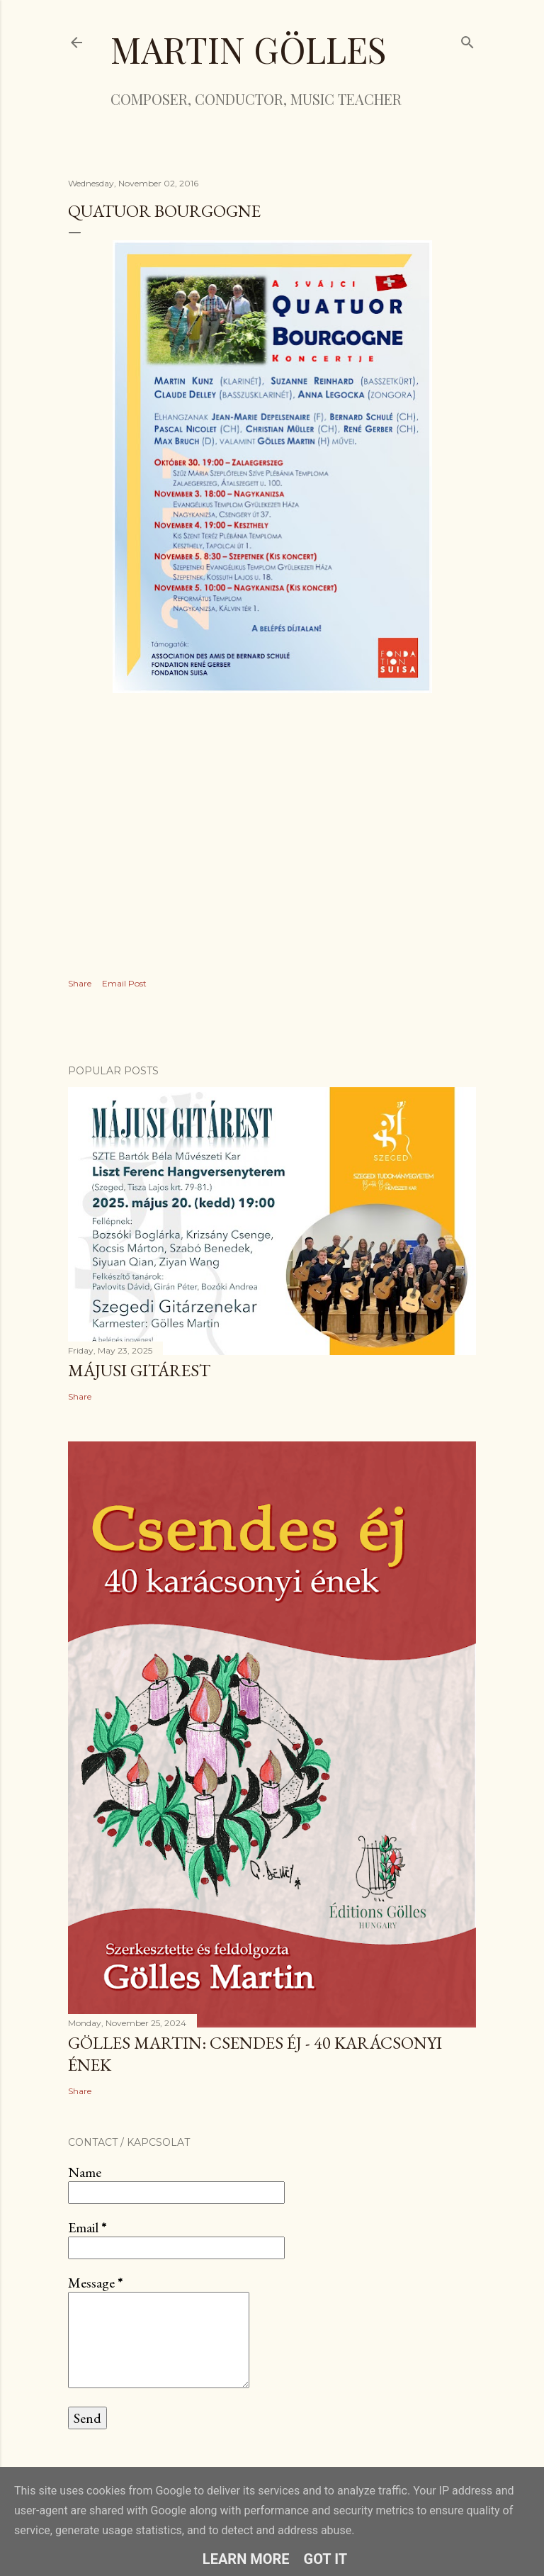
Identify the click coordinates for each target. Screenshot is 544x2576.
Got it (326, 2558)
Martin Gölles (248, 49)
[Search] (467, 39)
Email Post (124, 983)
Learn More (246, 2558)
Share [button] (79, 983)
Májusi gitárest (139, 1370)
